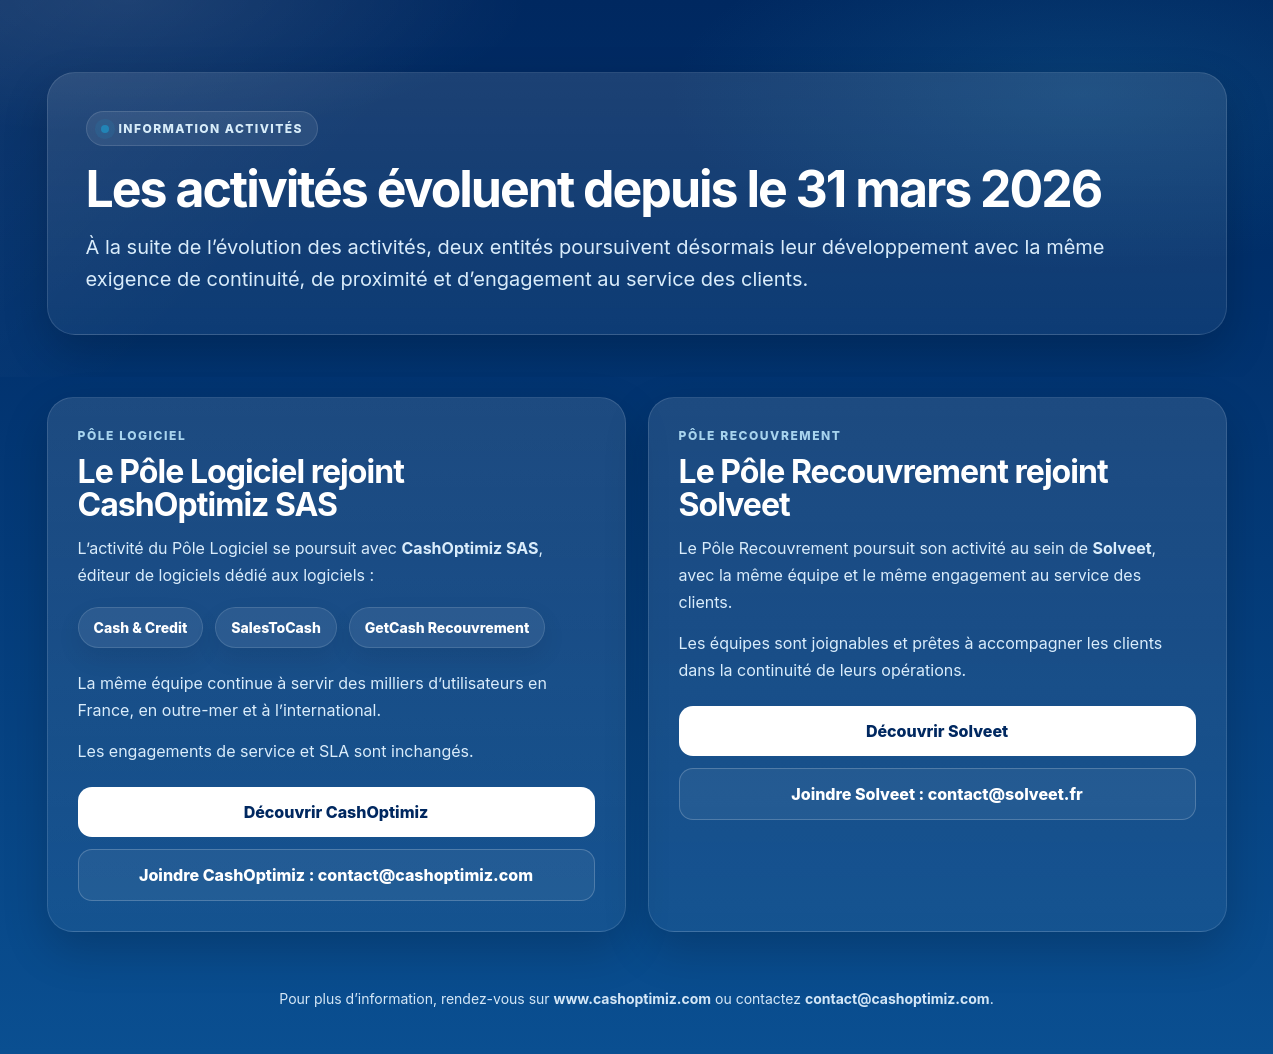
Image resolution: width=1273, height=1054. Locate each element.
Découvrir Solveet (937, 731)
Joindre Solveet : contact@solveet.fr (936, 794)
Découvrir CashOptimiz (336, 812)
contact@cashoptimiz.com (897, 998)
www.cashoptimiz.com (633, 998)
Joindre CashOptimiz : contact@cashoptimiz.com (336, 875)
